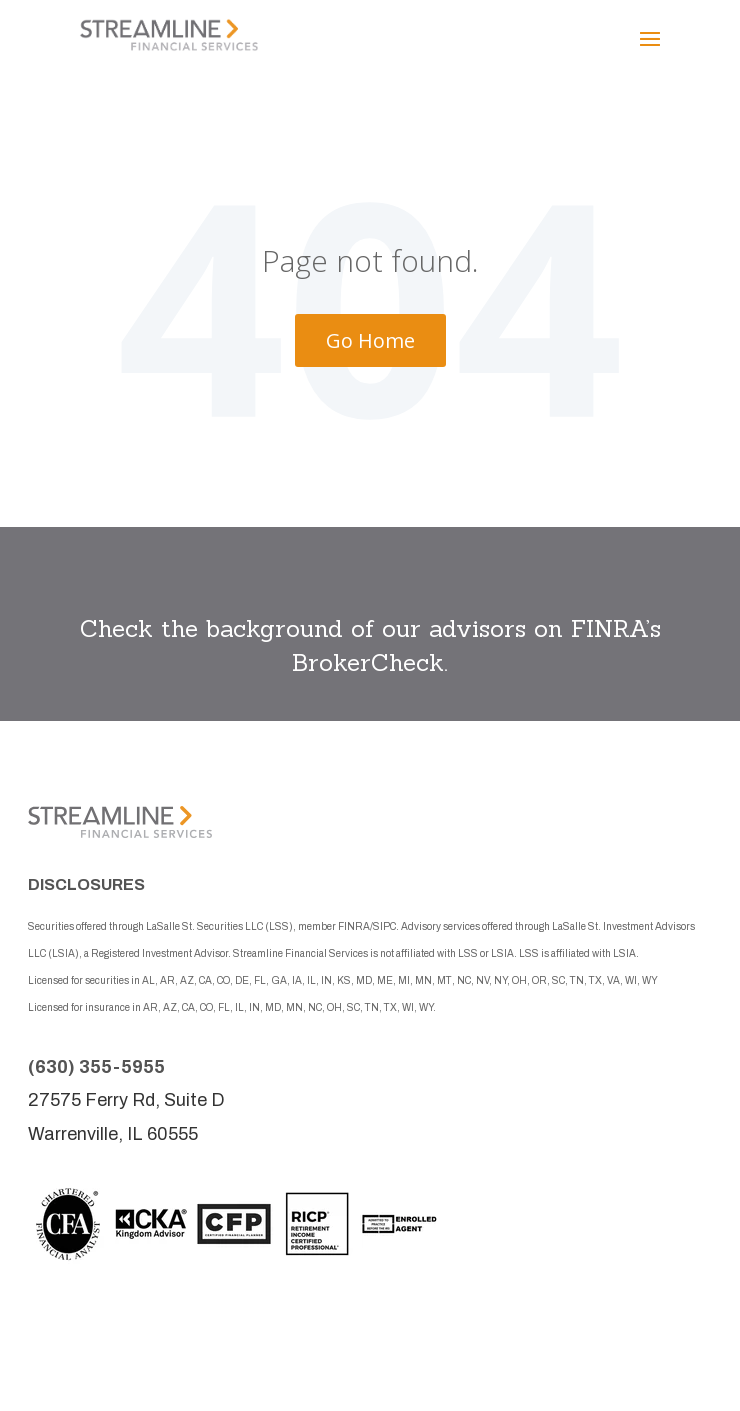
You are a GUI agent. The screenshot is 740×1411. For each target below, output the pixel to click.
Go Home (370, 340)
